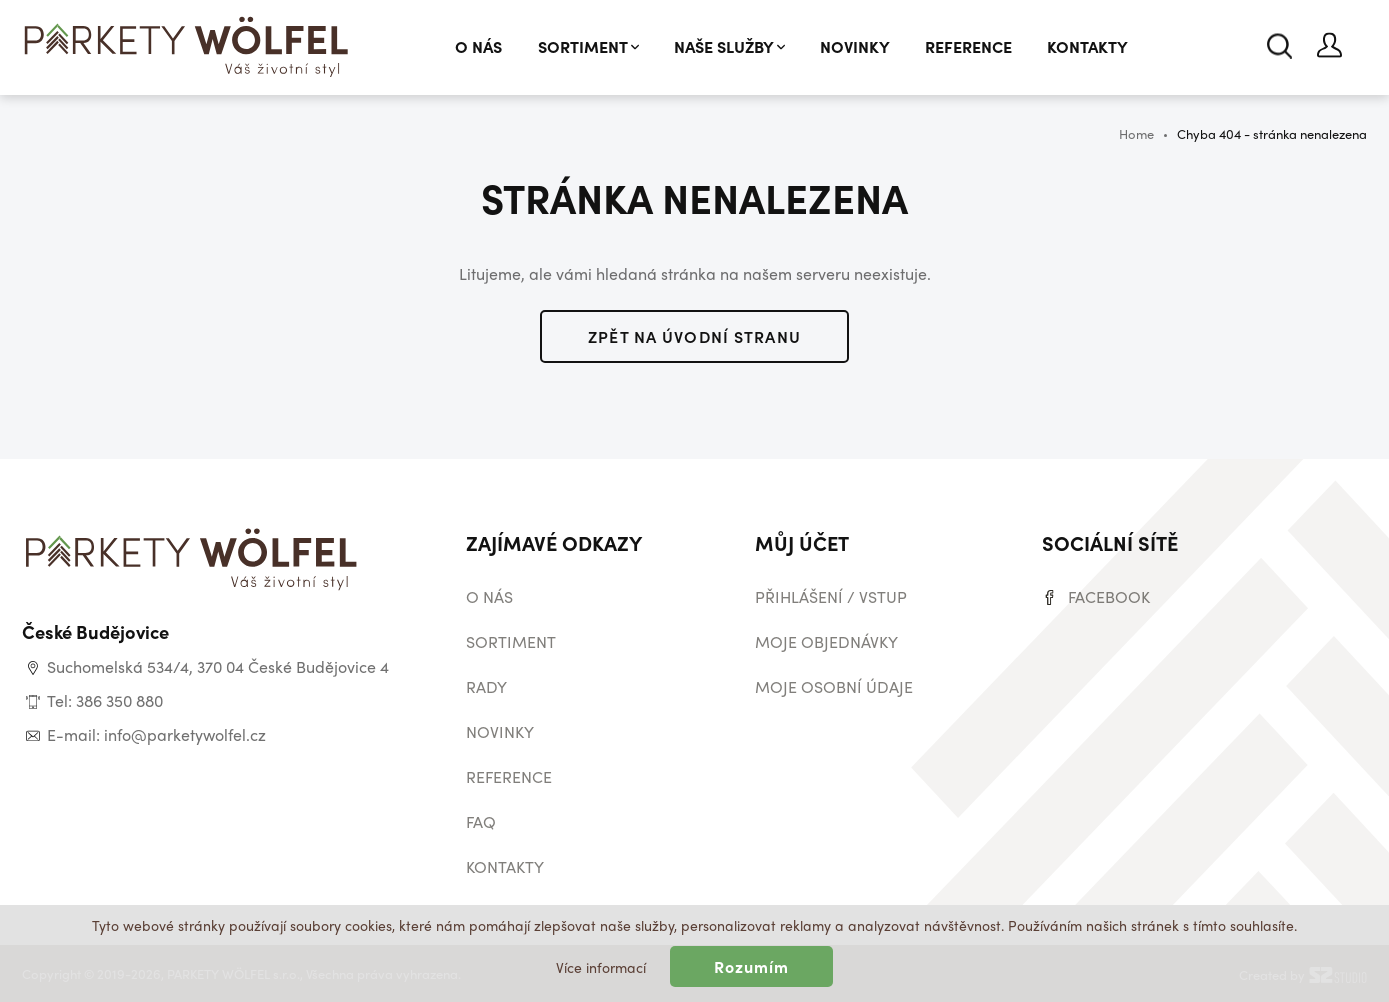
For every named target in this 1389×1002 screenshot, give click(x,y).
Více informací (601, 967)
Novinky (855, 46)
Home (1136, 133)
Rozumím (752, 966)
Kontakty (1087, 46)
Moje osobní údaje (834, 686)
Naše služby (729, 46)
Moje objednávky (826, 641)
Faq (481, 821)
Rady (486, 686)
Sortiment (588, 46)
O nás (478, 46)
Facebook (1109, 596)
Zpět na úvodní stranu (694, 336)
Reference (968, 46)
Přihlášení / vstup (831, 596)
